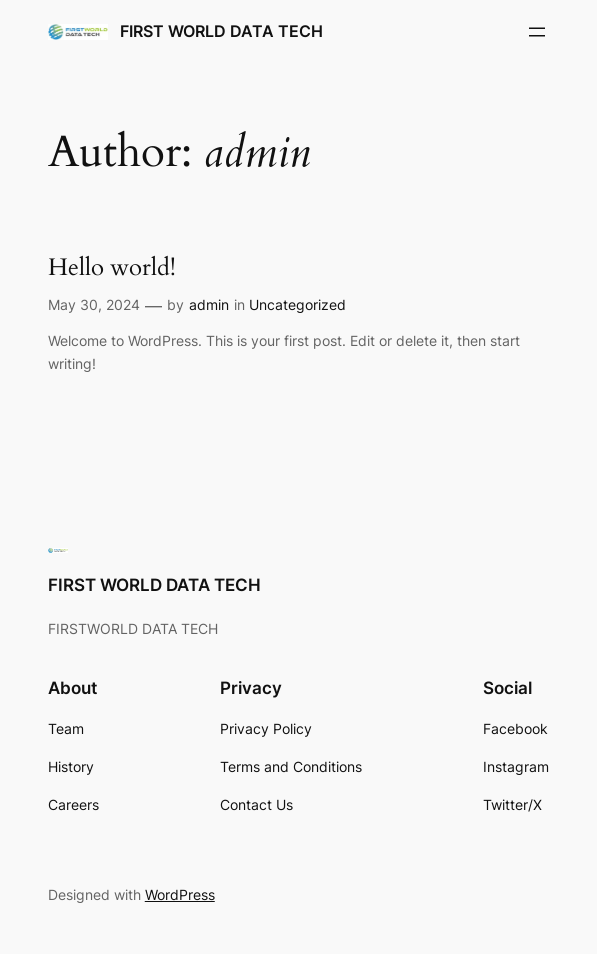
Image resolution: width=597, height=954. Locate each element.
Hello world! (112, 267)
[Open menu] (537, 32)
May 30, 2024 (94, 304)
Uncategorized (297, 304)
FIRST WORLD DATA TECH (221, 31)
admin (209, 304)
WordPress (180, 894)
